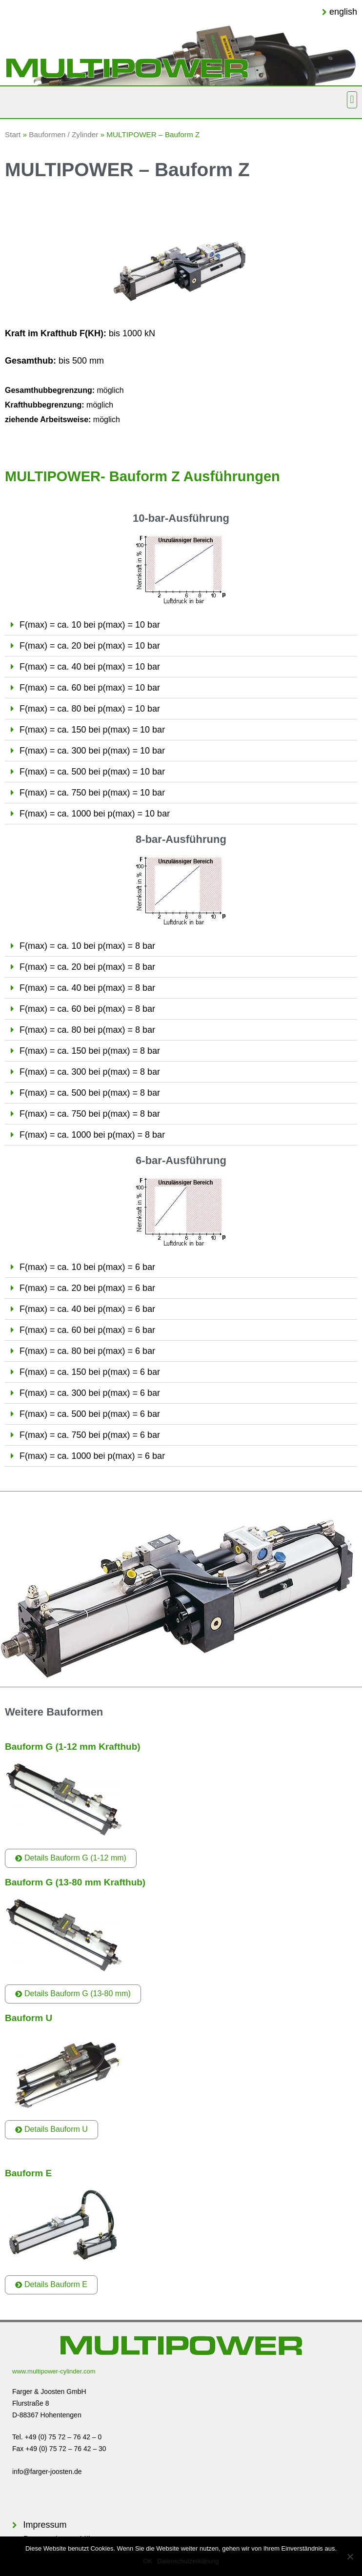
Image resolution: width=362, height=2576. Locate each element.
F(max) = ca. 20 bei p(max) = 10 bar (90, 646)
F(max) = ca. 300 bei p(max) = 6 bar (90, 1393)
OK (147, 2561)
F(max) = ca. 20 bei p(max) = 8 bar (87, 967)
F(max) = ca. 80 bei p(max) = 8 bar (87, 1030)
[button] (352, 99)
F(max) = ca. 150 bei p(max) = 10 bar (92, 730)
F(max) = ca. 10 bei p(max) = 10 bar (90, 625)
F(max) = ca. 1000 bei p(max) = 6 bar (92, 1456)
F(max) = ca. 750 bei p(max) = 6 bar (90, 1435)
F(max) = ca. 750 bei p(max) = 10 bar (92, 792)
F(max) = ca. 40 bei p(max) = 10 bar (90, 667)
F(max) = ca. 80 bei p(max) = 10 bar (90, 709)
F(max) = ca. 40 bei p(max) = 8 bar (87, 988)
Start (12, 134)
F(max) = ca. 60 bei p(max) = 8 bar (87, 1009)
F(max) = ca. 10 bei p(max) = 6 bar (87, 1267)
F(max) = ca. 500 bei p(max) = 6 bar (90, 1414)
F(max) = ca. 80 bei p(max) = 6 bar (87, 1351)
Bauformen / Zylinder (63, 134)
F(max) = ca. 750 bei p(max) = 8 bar (90, 1114)
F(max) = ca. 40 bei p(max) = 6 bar (87, 1309)
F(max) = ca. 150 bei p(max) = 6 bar (90, 1372)
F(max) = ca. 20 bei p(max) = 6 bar (87, 1288)
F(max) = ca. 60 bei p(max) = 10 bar (90, 688)
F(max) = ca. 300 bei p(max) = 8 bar (90, 1072)
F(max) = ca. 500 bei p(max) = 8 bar (90, 1093)
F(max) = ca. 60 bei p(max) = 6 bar (87, 1330)
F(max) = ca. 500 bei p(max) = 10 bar (92, 772)
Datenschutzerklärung (188, 2561)
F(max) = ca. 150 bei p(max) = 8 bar (90, 1051)
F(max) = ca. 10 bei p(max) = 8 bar (87, 946)
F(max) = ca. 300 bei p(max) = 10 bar (92, 751)
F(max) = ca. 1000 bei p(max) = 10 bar (95, 813)
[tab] (181, 624)
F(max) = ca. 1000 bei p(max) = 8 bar (92, 1135)
